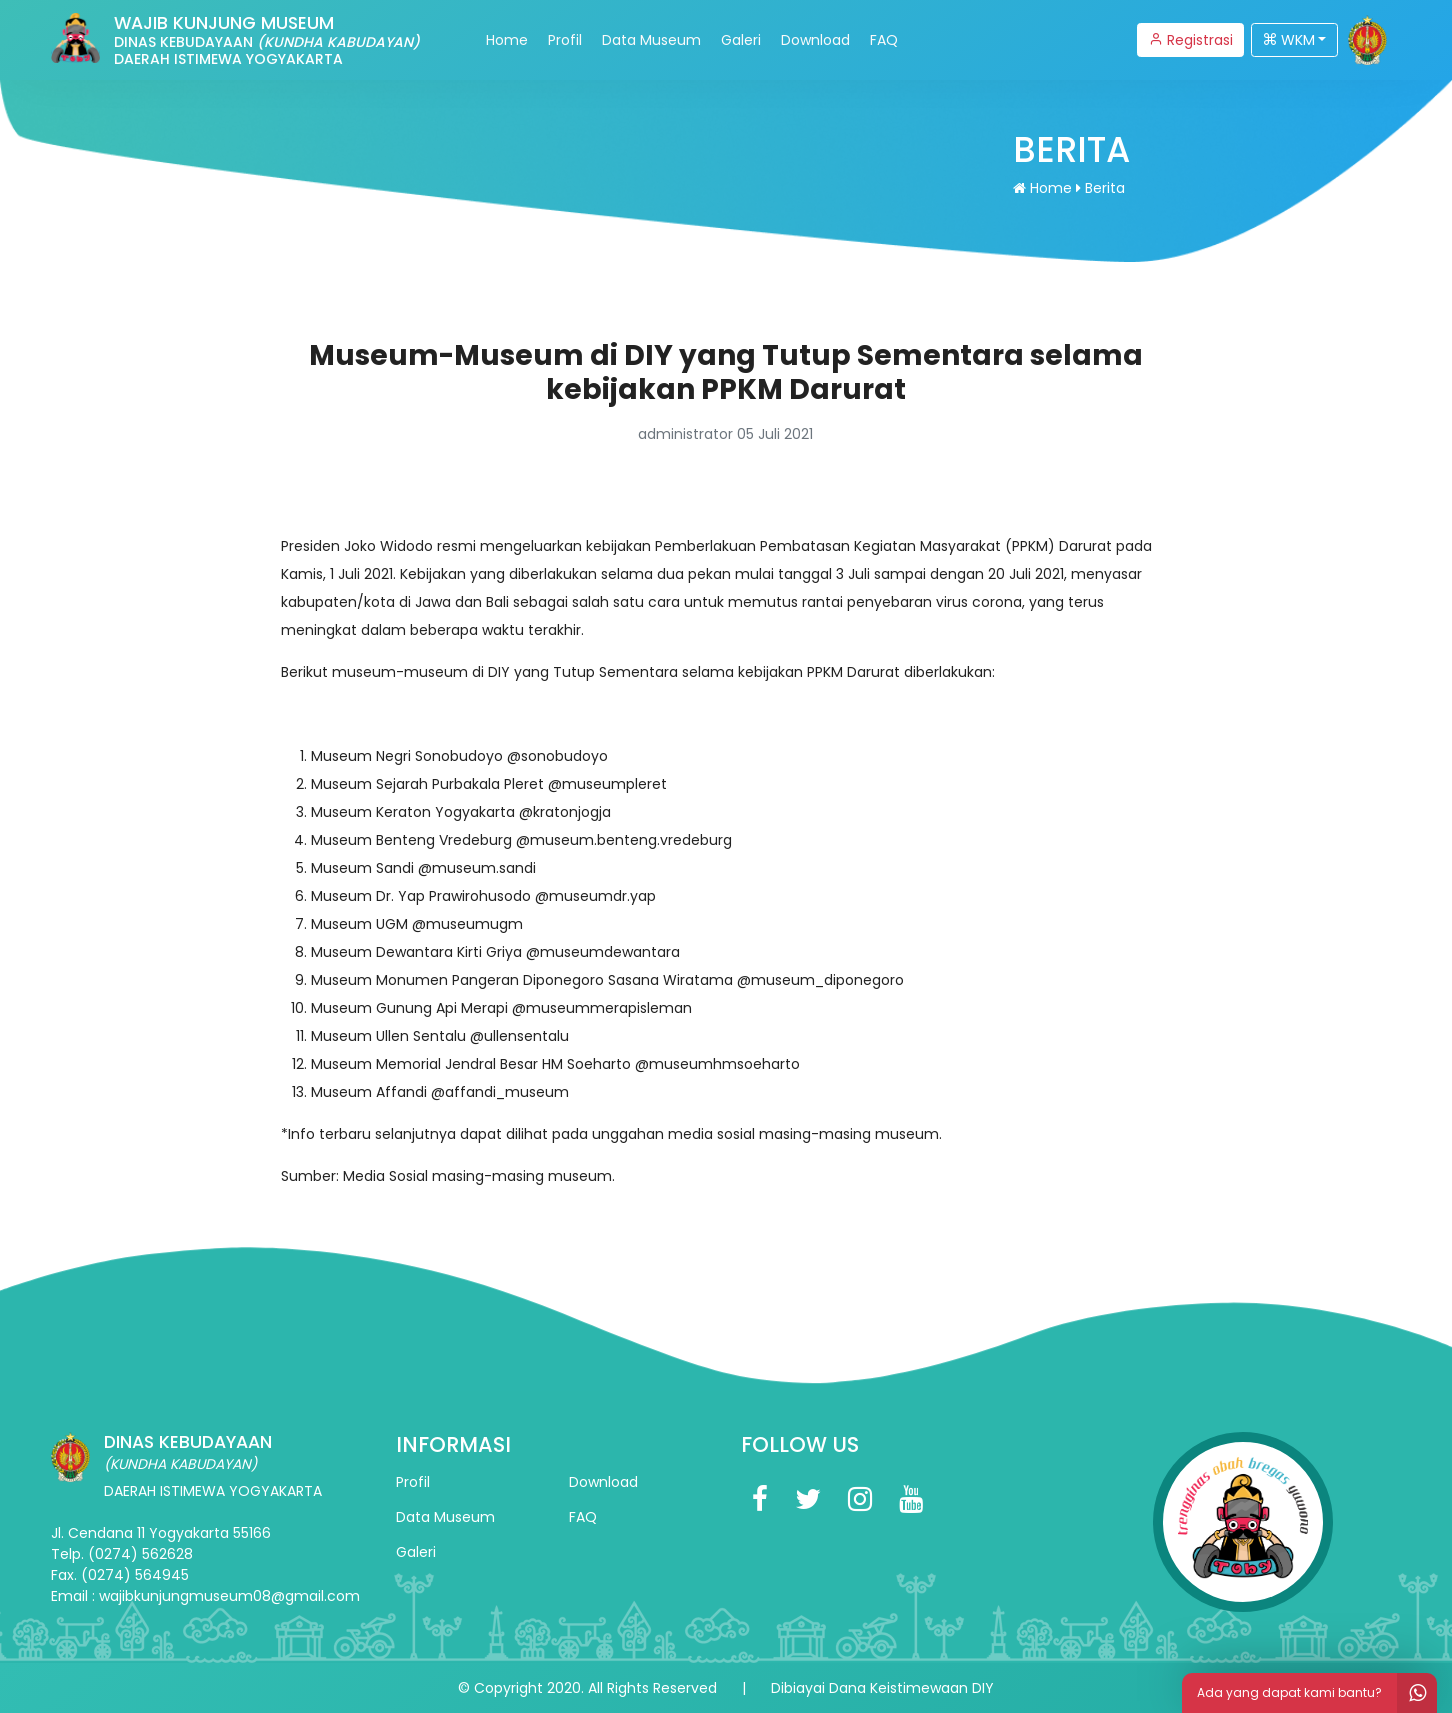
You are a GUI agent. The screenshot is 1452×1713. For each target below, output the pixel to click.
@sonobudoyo (557, 756)
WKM (1289, 40)
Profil (565, 40)
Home (507, 40)
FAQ (884, 40)
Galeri (741, 40)
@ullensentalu (519, 1036)
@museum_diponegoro (820, 980)
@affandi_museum (500, 1092)
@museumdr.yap (595, 896)
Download (815, 40)
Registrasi (1191, 40)
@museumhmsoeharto (717, 1064)
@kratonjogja (565, 812)
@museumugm (467, 924)
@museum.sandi (477, 868)
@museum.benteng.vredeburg (624, 840)
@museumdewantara (603, 952)
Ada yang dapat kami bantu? (1317, 1693)
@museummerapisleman (602, 1008)
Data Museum (651, 40)
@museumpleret (607, 784)
